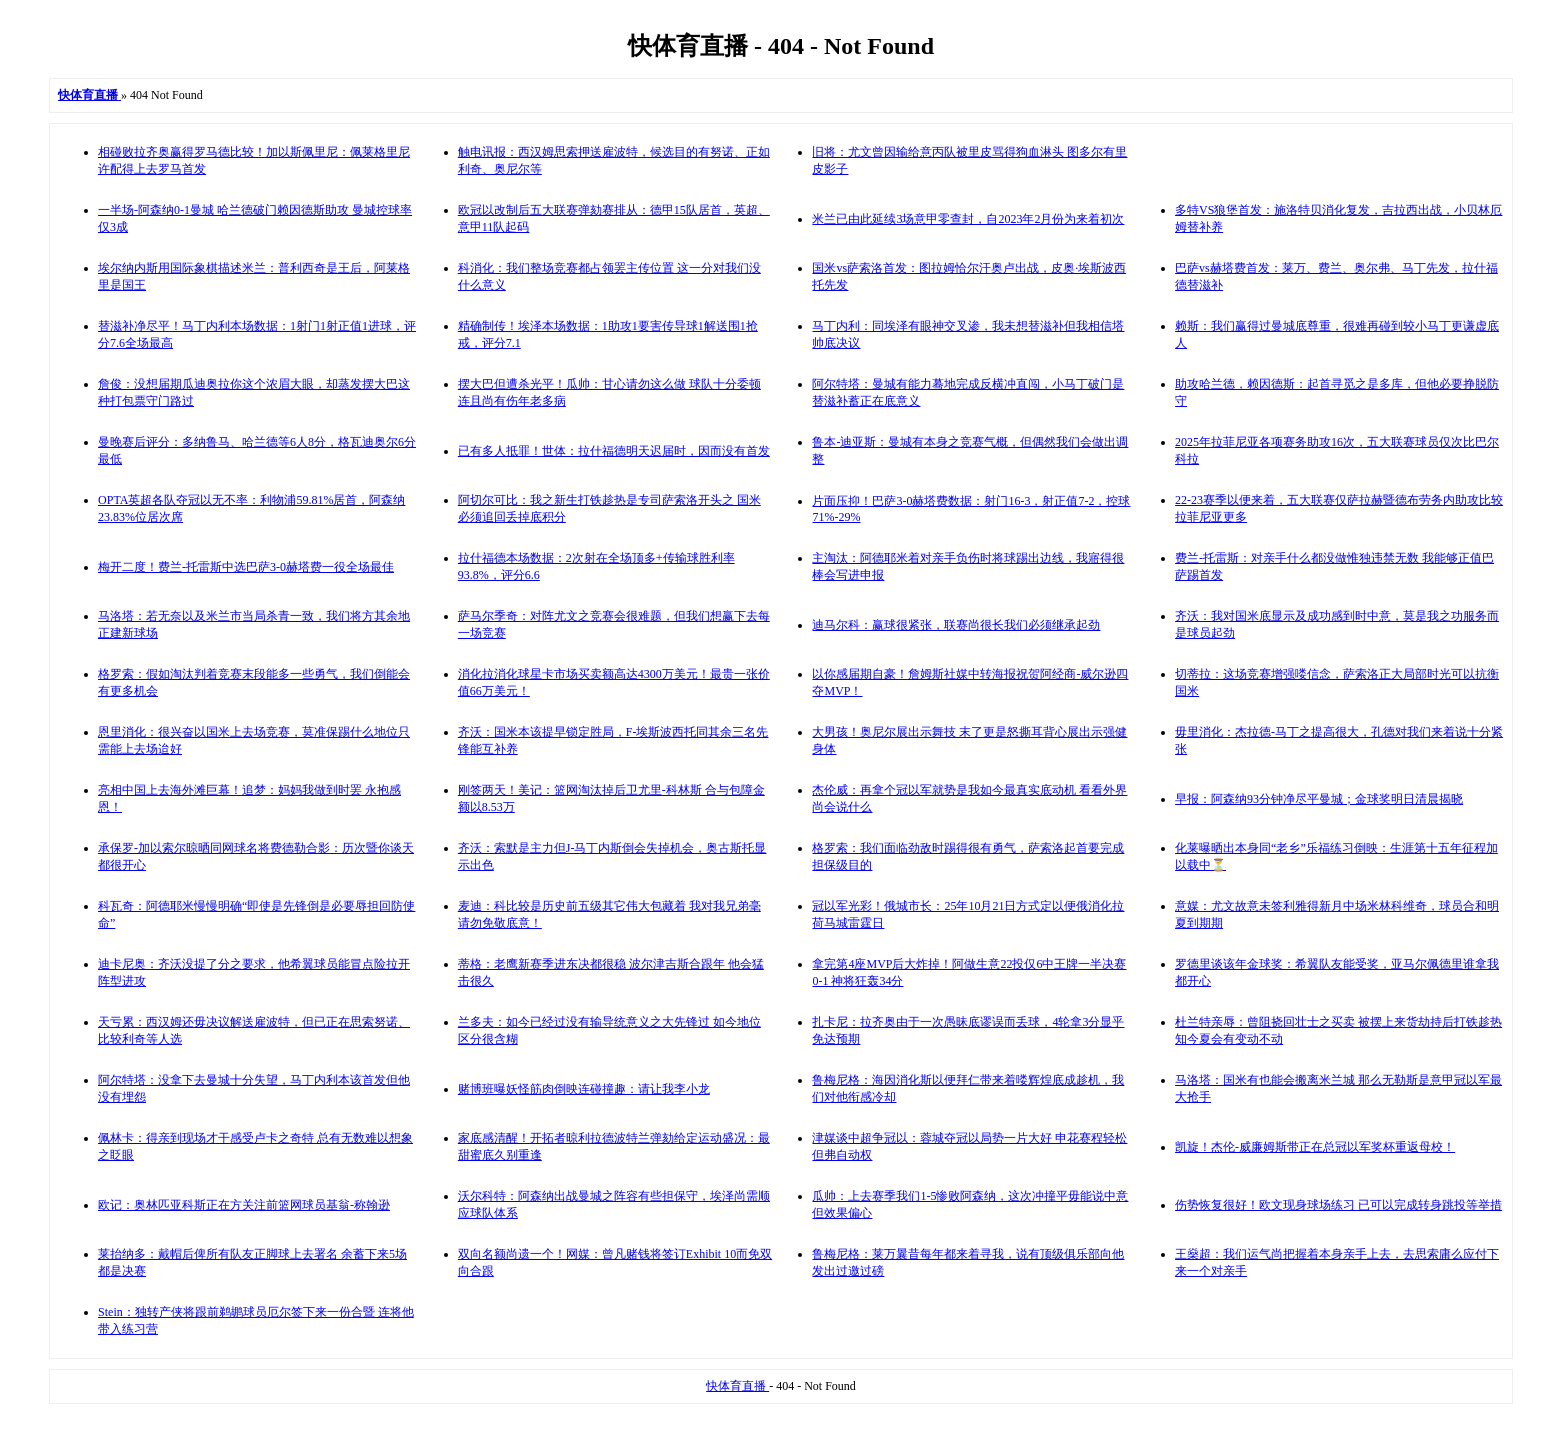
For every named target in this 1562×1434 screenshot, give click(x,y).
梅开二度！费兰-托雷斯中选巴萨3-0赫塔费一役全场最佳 (246, 567)
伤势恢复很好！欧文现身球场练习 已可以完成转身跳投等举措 (1338, 1205)
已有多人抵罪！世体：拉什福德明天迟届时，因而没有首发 (614, 451)
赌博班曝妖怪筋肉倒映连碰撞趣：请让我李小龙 (584, 1089)
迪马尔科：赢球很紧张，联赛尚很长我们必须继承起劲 (956, 625)
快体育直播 (737, 1386)
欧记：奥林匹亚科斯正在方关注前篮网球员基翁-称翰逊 (244, 1205)
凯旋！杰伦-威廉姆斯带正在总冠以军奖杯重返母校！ (1315, 1147)
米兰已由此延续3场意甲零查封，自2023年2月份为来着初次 (968, 219)
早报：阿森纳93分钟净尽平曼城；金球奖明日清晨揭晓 (1319, 799)
